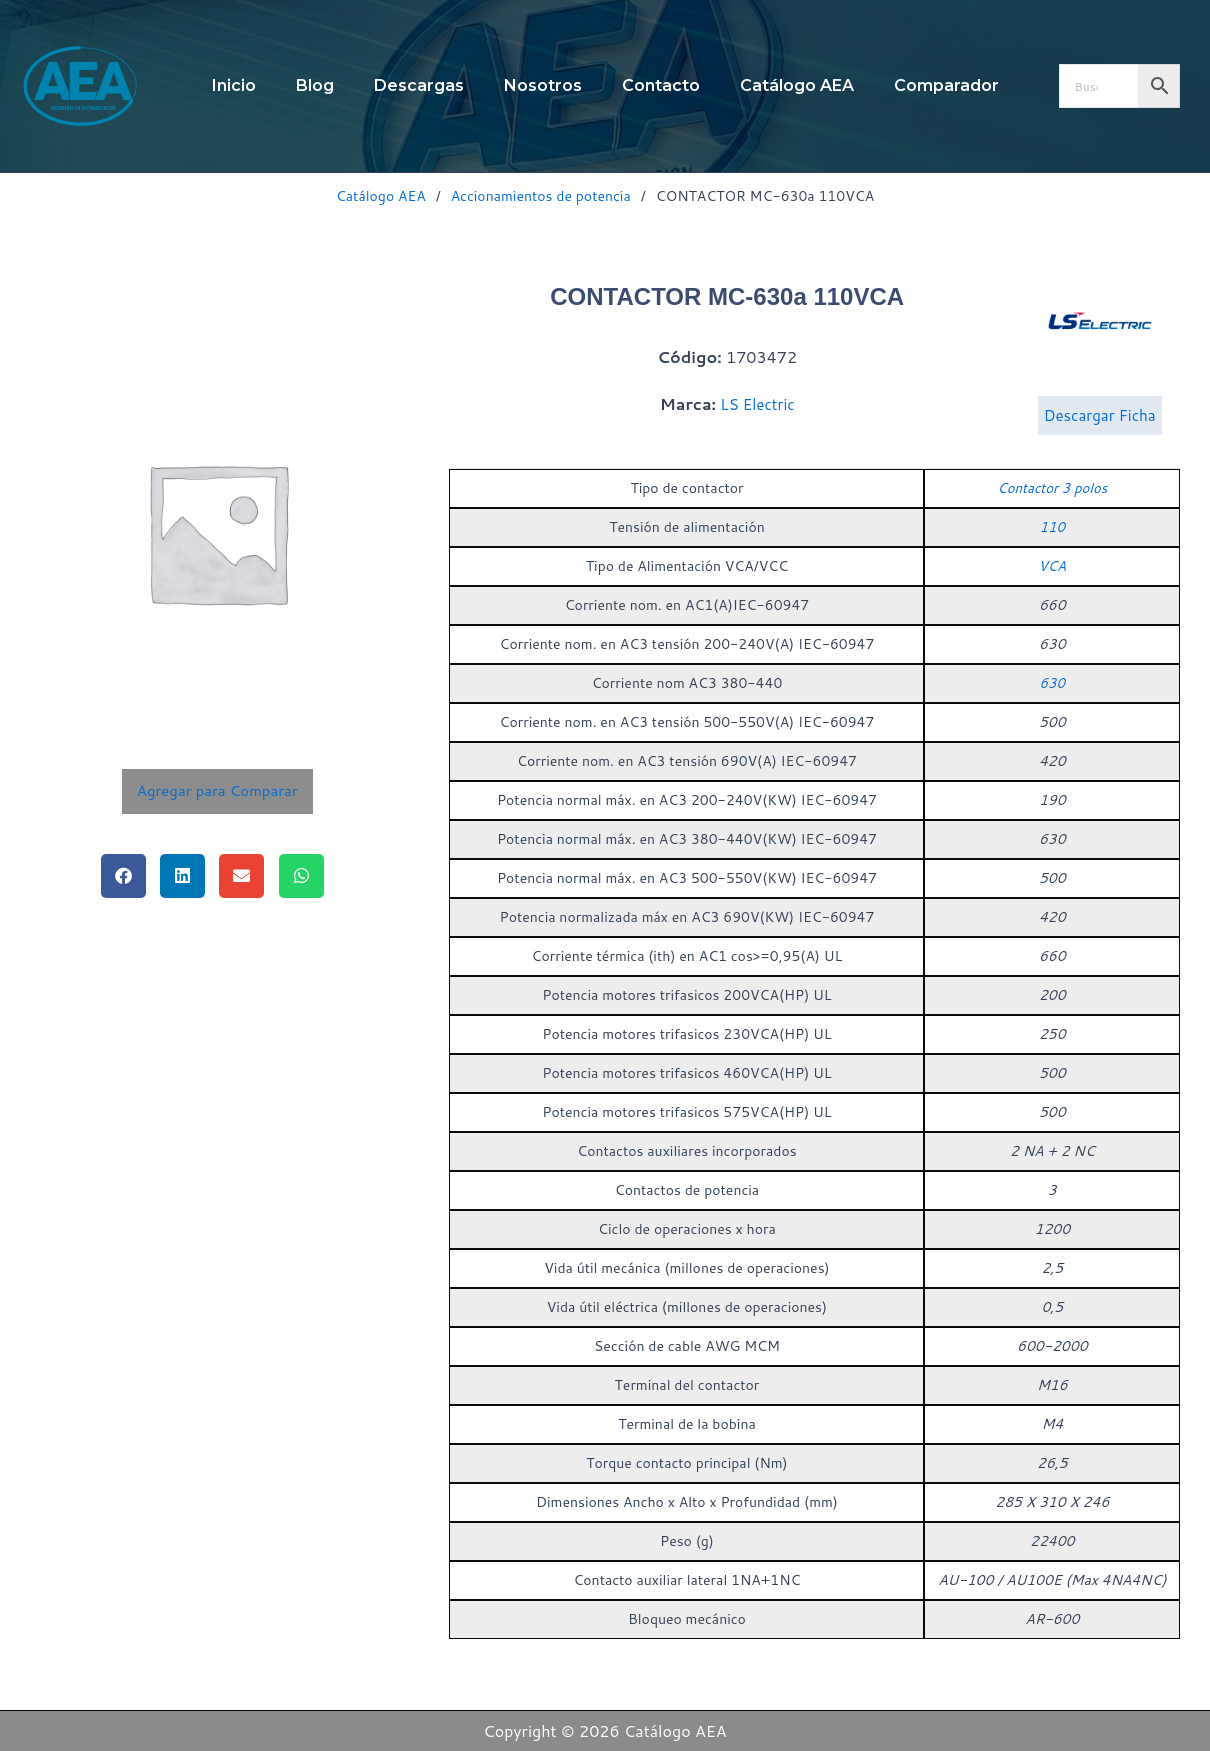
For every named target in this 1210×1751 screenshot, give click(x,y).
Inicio (258, 85)
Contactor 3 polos (1053, 514)
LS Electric (757, 416)
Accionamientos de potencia (541, 196)
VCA (1052, 592)
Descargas (427, 85)
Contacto (653, 85)
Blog (331, 85)
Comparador (922, 85)
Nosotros (543, 85)
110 (1052, 553)
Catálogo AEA (781, 85)
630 (1052, 709)
